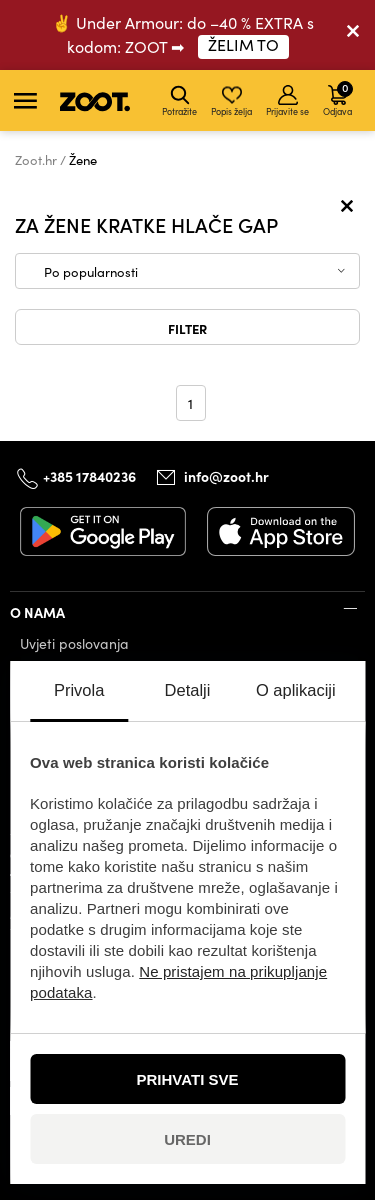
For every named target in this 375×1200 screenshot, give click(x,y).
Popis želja (231, 101)
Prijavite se (287, 101)
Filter (187, 328)
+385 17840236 (89, 476)
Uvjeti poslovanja (74, 643)
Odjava (338, 98)
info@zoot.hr (226, 476)
